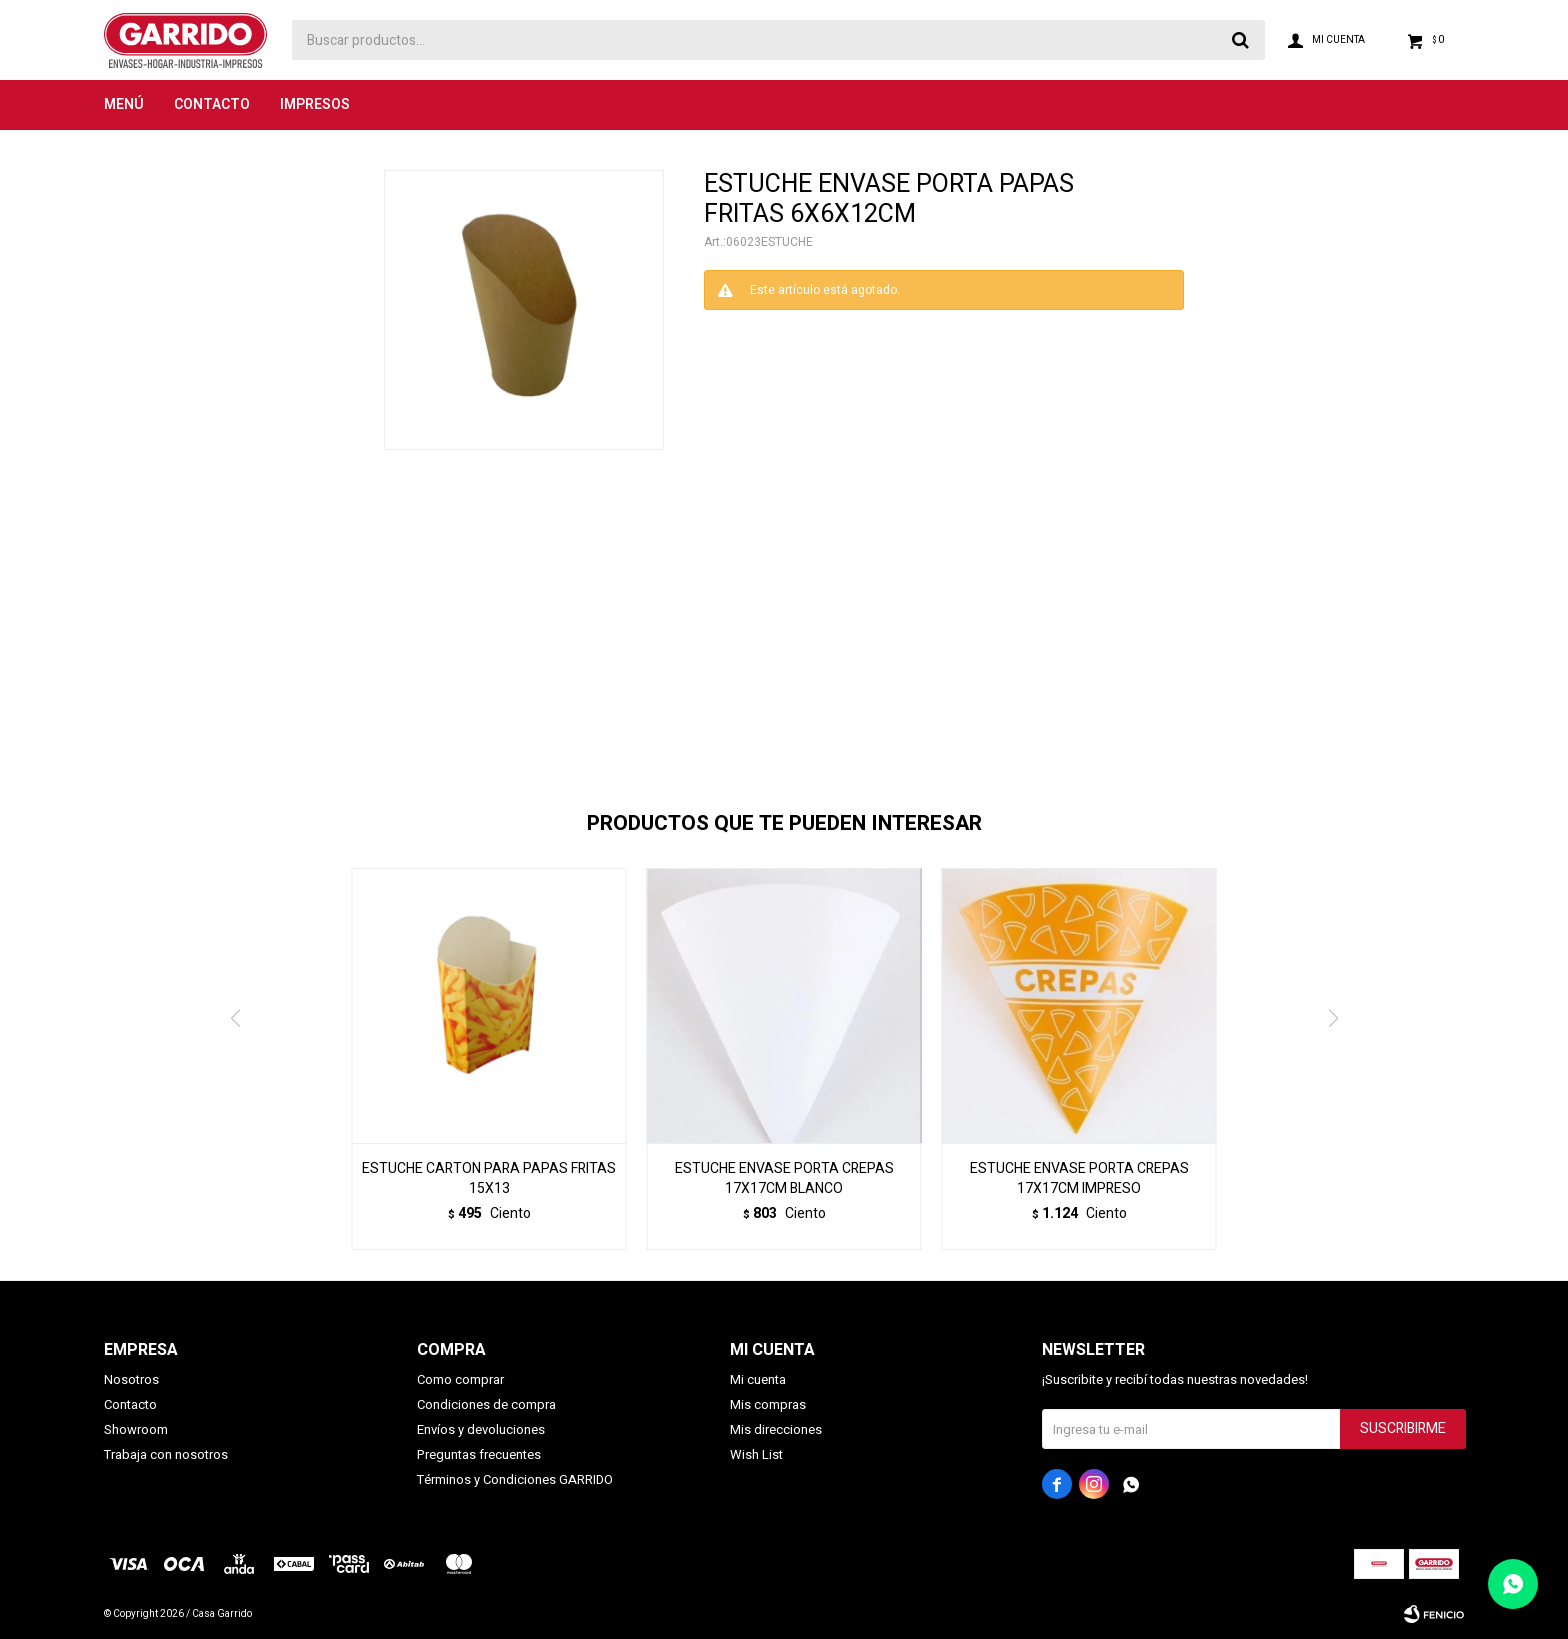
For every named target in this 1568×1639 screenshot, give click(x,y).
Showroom (136, 1429)
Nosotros (131, 1379)
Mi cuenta (758, 1379)
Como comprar (460, 1379)
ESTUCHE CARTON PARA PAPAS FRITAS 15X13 (489, 1179)
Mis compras (768, 1404)
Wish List (756, 1454)
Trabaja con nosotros (166, 1454)
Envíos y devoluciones (481, 1429)
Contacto (212, 104)
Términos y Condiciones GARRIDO (515, 1479)
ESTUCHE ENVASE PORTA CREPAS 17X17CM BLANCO (784, 1179)
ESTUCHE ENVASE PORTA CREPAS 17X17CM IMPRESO (1079, 1179)
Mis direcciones (776, 1429)
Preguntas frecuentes (479, 1454)
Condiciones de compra (486, 1404)
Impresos (315, 104)
